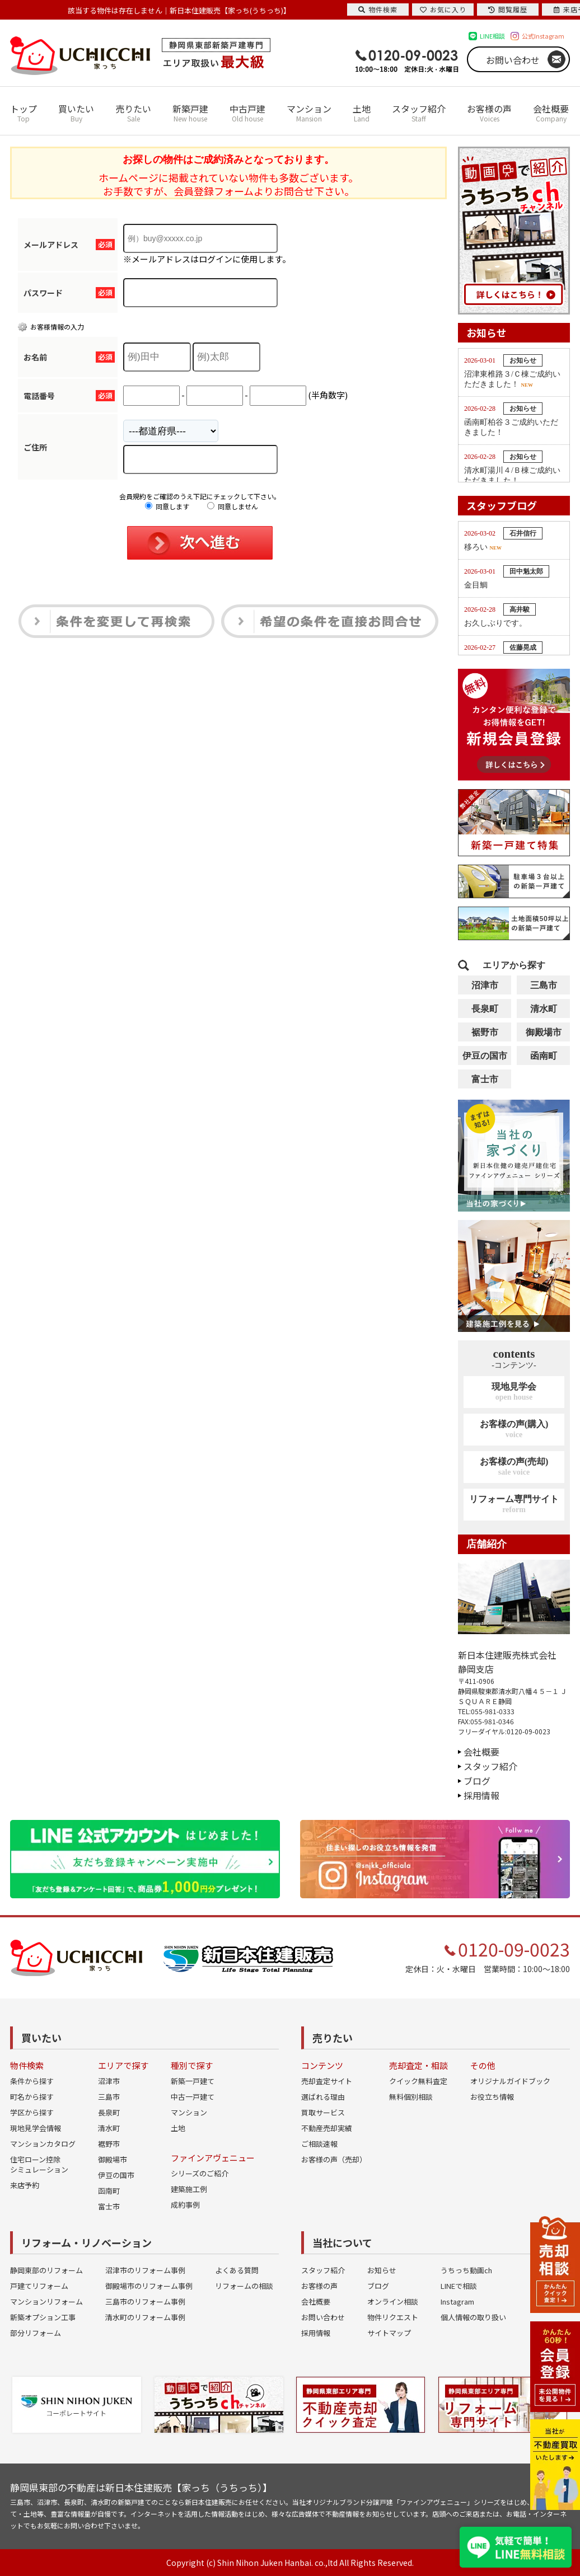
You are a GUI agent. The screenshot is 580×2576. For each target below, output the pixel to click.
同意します (167, 506)
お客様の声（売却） (334, 2159)
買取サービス (323, 2112)
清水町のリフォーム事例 (145, 2317)
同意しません (232, 506)
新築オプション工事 (43, 2317)
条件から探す (32, 2081)
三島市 (543, 985)
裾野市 (484, 1032)
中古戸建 (247, 113)
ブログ (477, 1780)
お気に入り (443, 9)
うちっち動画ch (466, 2270)
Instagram (457, 2301)
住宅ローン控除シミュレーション (39, 2164)
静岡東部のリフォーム (46, 2270)
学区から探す (32, 2112)
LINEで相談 (459, 2286)
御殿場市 (544, 1032)
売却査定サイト (326, 2081)
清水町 (543, 1008)
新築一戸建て (192, 2081)
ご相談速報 (319, 2143)
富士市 (484, 1079)
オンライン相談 (392, 2301)
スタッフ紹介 (419, 113)
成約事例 (185, 2204)
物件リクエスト (392, 2317)
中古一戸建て (192, 2096)
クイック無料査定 (418, 2081)
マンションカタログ (43, 2143)
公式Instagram (543, 35)
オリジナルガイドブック (510, 2081)
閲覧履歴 (507, 9)
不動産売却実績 (326, 2128)
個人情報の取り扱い (473, 2317)
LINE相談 (492, 35)
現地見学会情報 (35, 2128)
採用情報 (481, 1795)
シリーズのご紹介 (199, 2173)
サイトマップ (389, 2333)
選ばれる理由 (323, 2096)
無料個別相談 (411, 2096)
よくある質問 (237, 2270)
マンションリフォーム (46, 2301)
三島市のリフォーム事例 (145, 2301)
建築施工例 (189, 2189)
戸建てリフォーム (39, 2286)
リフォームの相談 (244, 2286)
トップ (23, 113)
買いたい (76, 113)
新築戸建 (190, 113)
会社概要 (551, 113)
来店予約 (24, 2185)
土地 (362, 113)
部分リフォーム (35, 2333)
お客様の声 (489, 113)
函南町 (543, 1056)
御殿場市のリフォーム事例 (149, 2286)
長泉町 (484, 1008)
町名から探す (32, 2096)
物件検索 (377, 9)
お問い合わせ (513, 60)
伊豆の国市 (484, 1056)
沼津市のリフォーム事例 (145, 2270)
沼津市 (484, 985)
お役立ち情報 (492, 2096)
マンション (309, 113)
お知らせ (381, 2270)
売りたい (133, 113)
